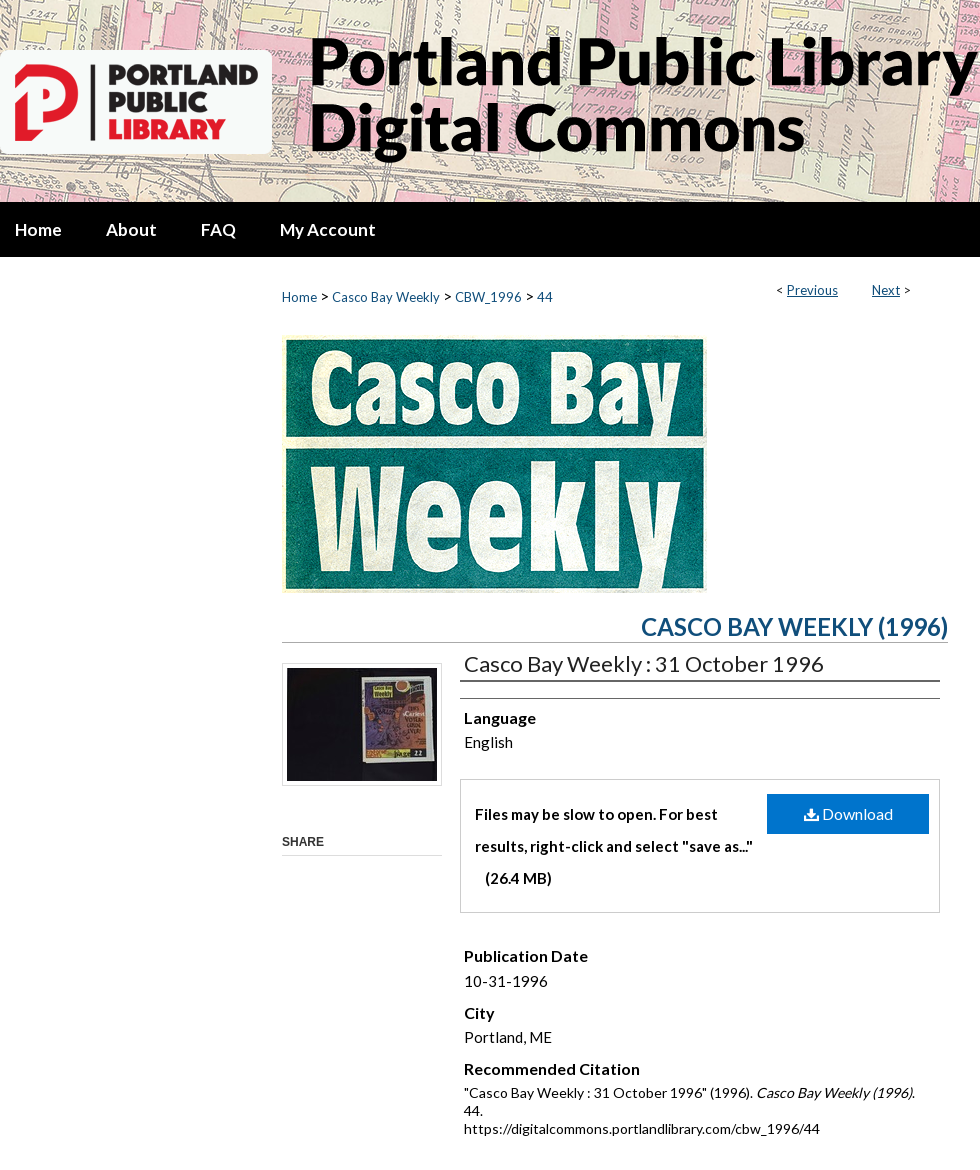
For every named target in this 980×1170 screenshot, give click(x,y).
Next (886, 290)
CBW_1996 (488, 297)
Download (848, 813)
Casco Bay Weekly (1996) (794, 626)
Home (299, 297)
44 (545, 297)
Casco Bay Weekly (386, 297)
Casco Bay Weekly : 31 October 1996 (644, 663)
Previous (812, 290)
